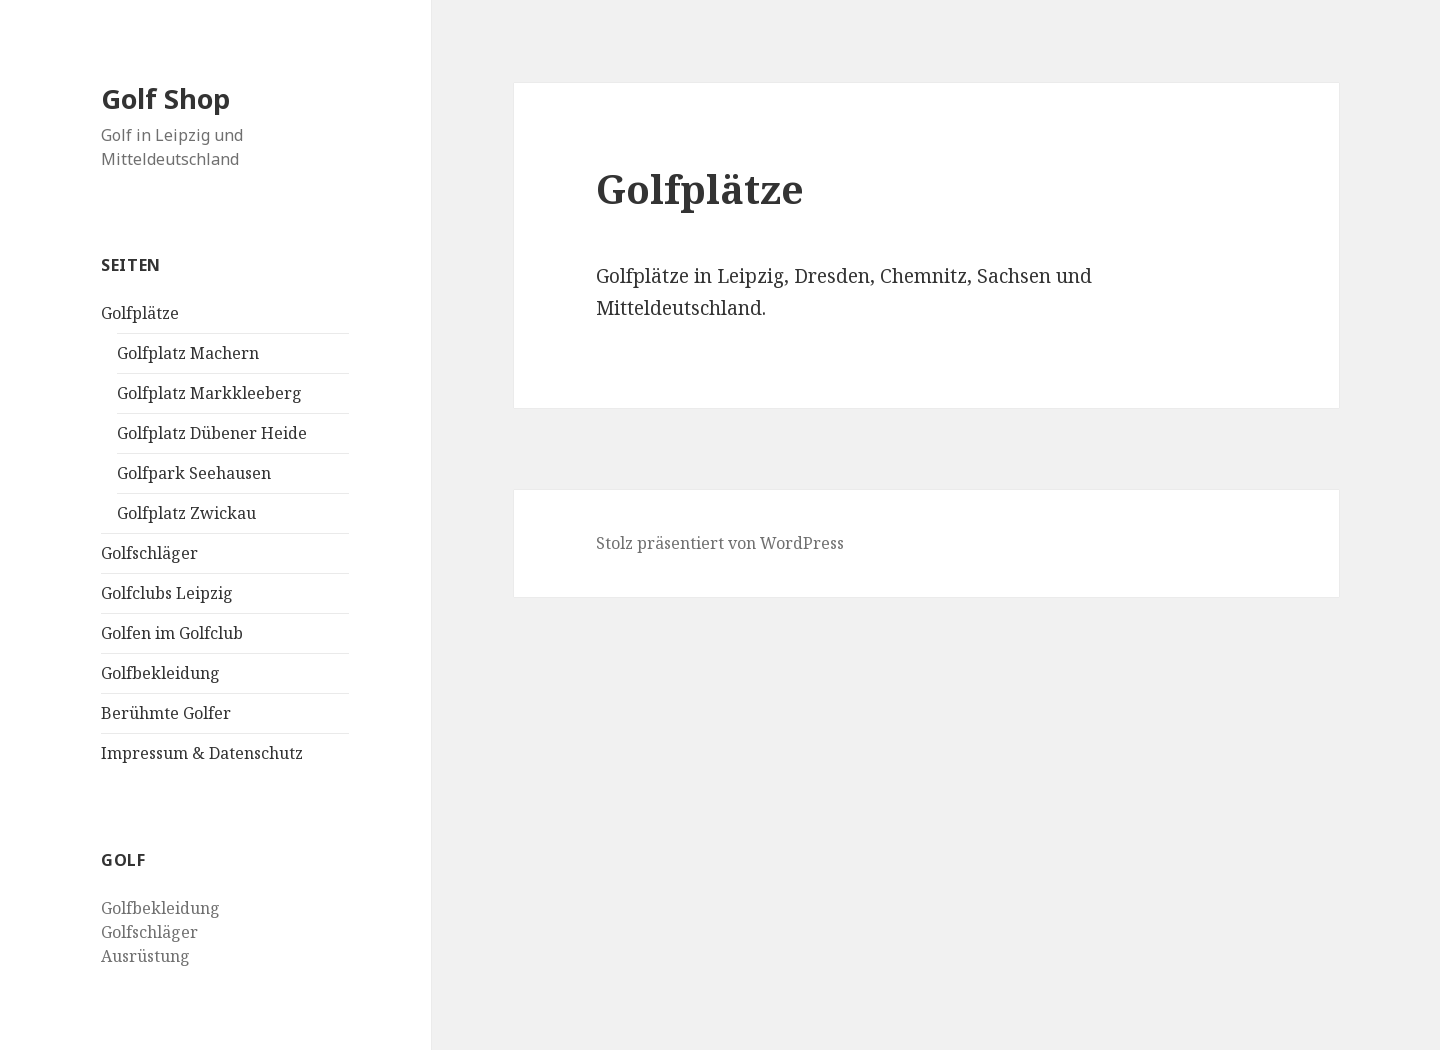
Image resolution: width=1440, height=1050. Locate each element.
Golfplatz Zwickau (186, 513)
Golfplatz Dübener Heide (212, 433)
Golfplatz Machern (188, 353)
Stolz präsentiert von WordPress (720, 543)
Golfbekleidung (160, 673)
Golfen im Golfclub (172, 633)
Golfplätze (140, 313)
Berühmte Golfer (166, 713)
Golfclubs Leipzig (167, 593)
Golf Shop (165, 98)
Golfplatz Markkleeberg (209, 393)
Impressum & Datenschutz (202, 753)
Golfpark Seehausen (194, 473)
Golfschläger (149, 553)
